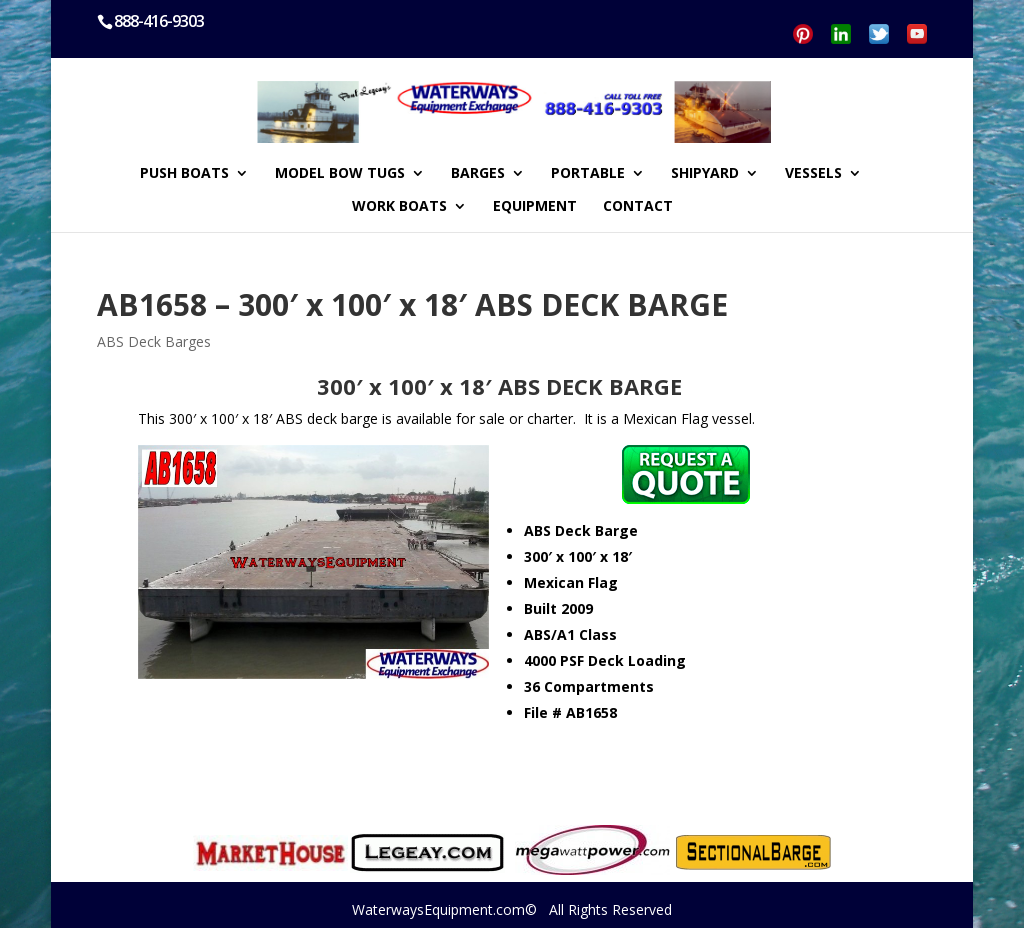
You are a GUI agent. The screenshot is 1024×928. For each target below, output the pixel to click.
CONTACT (638, 207)
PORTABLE (588, 174)
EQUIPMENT (535, 207)
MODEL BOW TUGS (340, 174)
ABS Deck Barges (154, 341)
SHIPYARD (705, 174)
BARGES (478, 174)
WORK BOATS (399, 207)
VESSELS (813, 174)
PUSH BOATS (184, 174)
